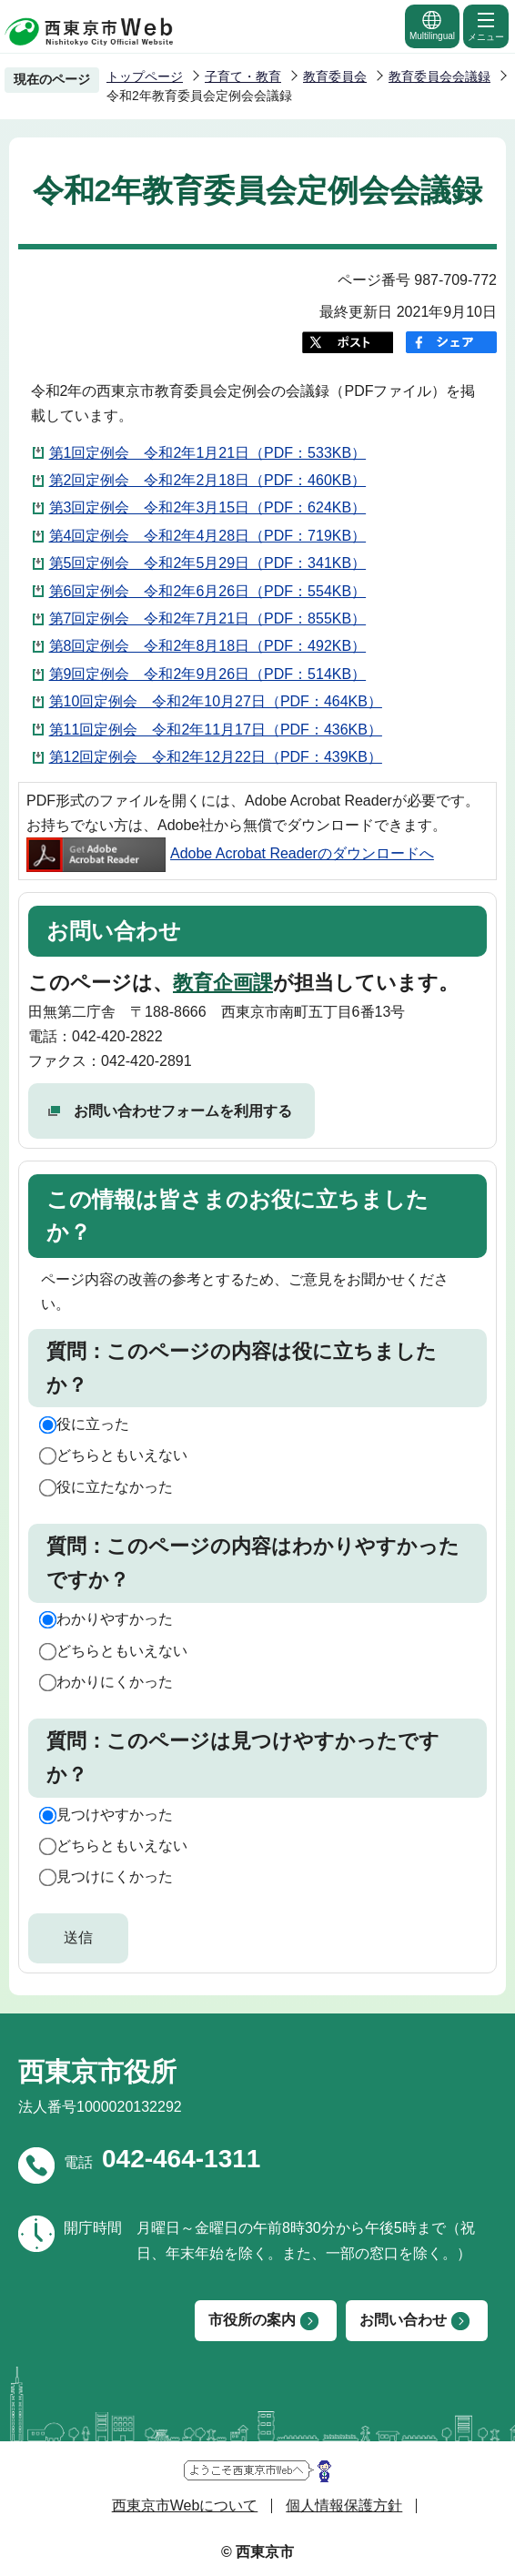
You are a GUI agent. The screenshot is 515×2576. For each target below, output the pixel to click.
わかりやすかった (114, 1619)
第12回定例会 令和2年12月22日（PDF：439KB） (215, 757)
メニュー (486, 25)
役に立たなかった (114, 1487)
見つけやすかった (114, 1814)
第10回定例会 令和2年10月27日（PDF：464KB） (215, 701)
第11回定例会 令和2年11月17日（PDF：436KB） (215, 729)
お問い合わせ (403, 2320)
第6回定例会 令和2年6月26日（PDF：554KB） (208, 591)
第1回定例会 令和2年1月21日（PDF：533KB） (208, 453)
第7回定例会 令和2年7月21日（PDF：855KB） (208, 618)
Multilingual (432, 25)
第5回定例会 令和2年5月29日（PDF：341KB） (208, 563)
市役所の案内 (252, 2320)
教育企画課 (223, 982)
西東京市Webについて (185, 2505)
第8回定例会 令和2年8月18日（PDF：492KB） (208, 646)
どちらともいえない (121, 1455)
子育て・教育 (243, 76)
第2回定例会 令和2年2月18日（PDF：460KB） (208, 480)
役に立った (92, 1424)
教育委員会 (335, 76)
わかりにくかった (114, 1681)
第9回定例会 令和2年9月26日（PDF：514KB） (208, 674)
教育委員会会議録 (439, 76)
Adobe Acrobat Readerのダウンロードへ (230, 853)
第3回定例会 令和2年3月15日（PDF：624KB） (208, 507)
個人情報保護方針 (344, 2505)
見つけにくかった (114, 1876)
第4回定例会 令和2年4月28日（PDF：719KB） (208, 535)
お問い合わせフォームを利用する (183, 1111)
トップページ (144, 76)
